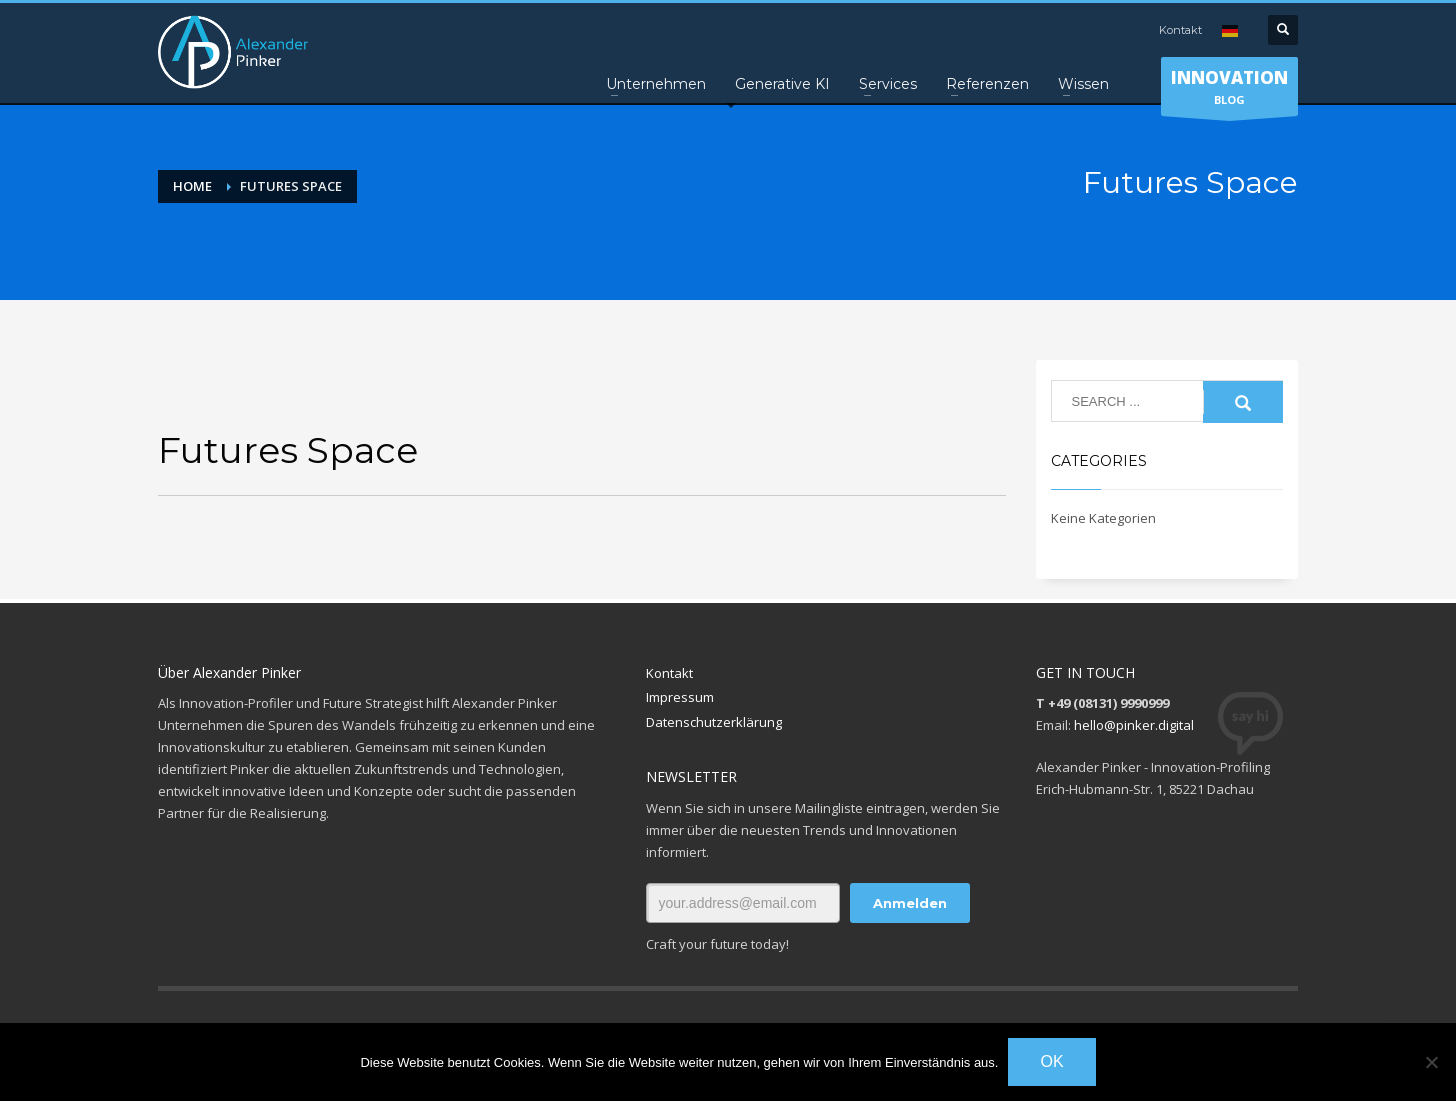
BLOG (1229, 91)
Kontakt (1180, 30)
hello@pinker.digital (1134, 725)
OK (1051, 1061)
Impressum (680, 697)
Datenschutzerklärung (714, 722)
